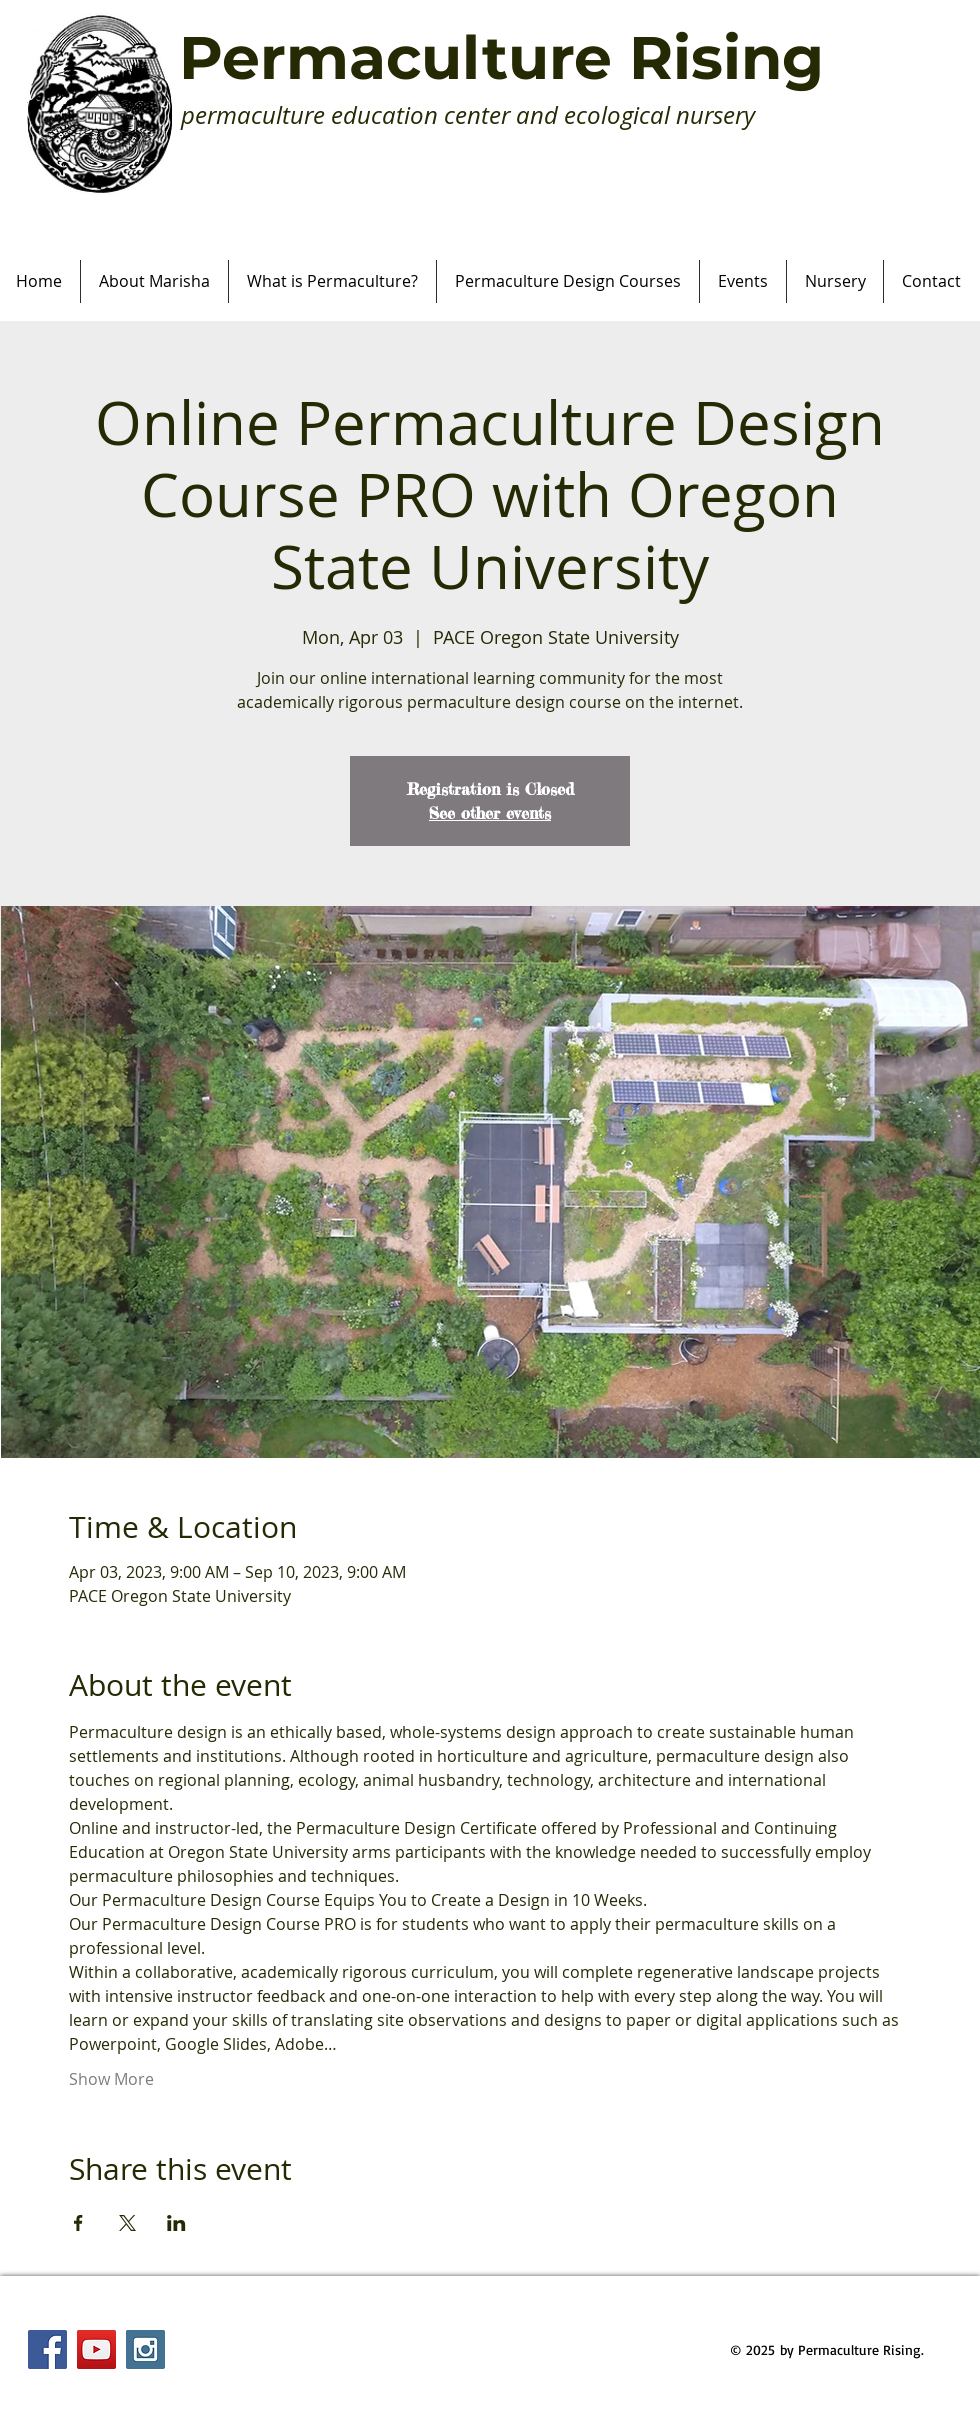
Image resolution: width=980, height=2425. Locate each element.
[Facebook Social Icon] (47, 2349)
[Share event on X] (127, 2223)
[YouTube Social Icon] (96, 2349)
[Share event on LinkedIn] (176, 2223)
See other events (490, 813)
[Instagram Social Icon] (145, 2349)
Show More (111, 2079)
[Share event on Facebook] (78, 2223)
